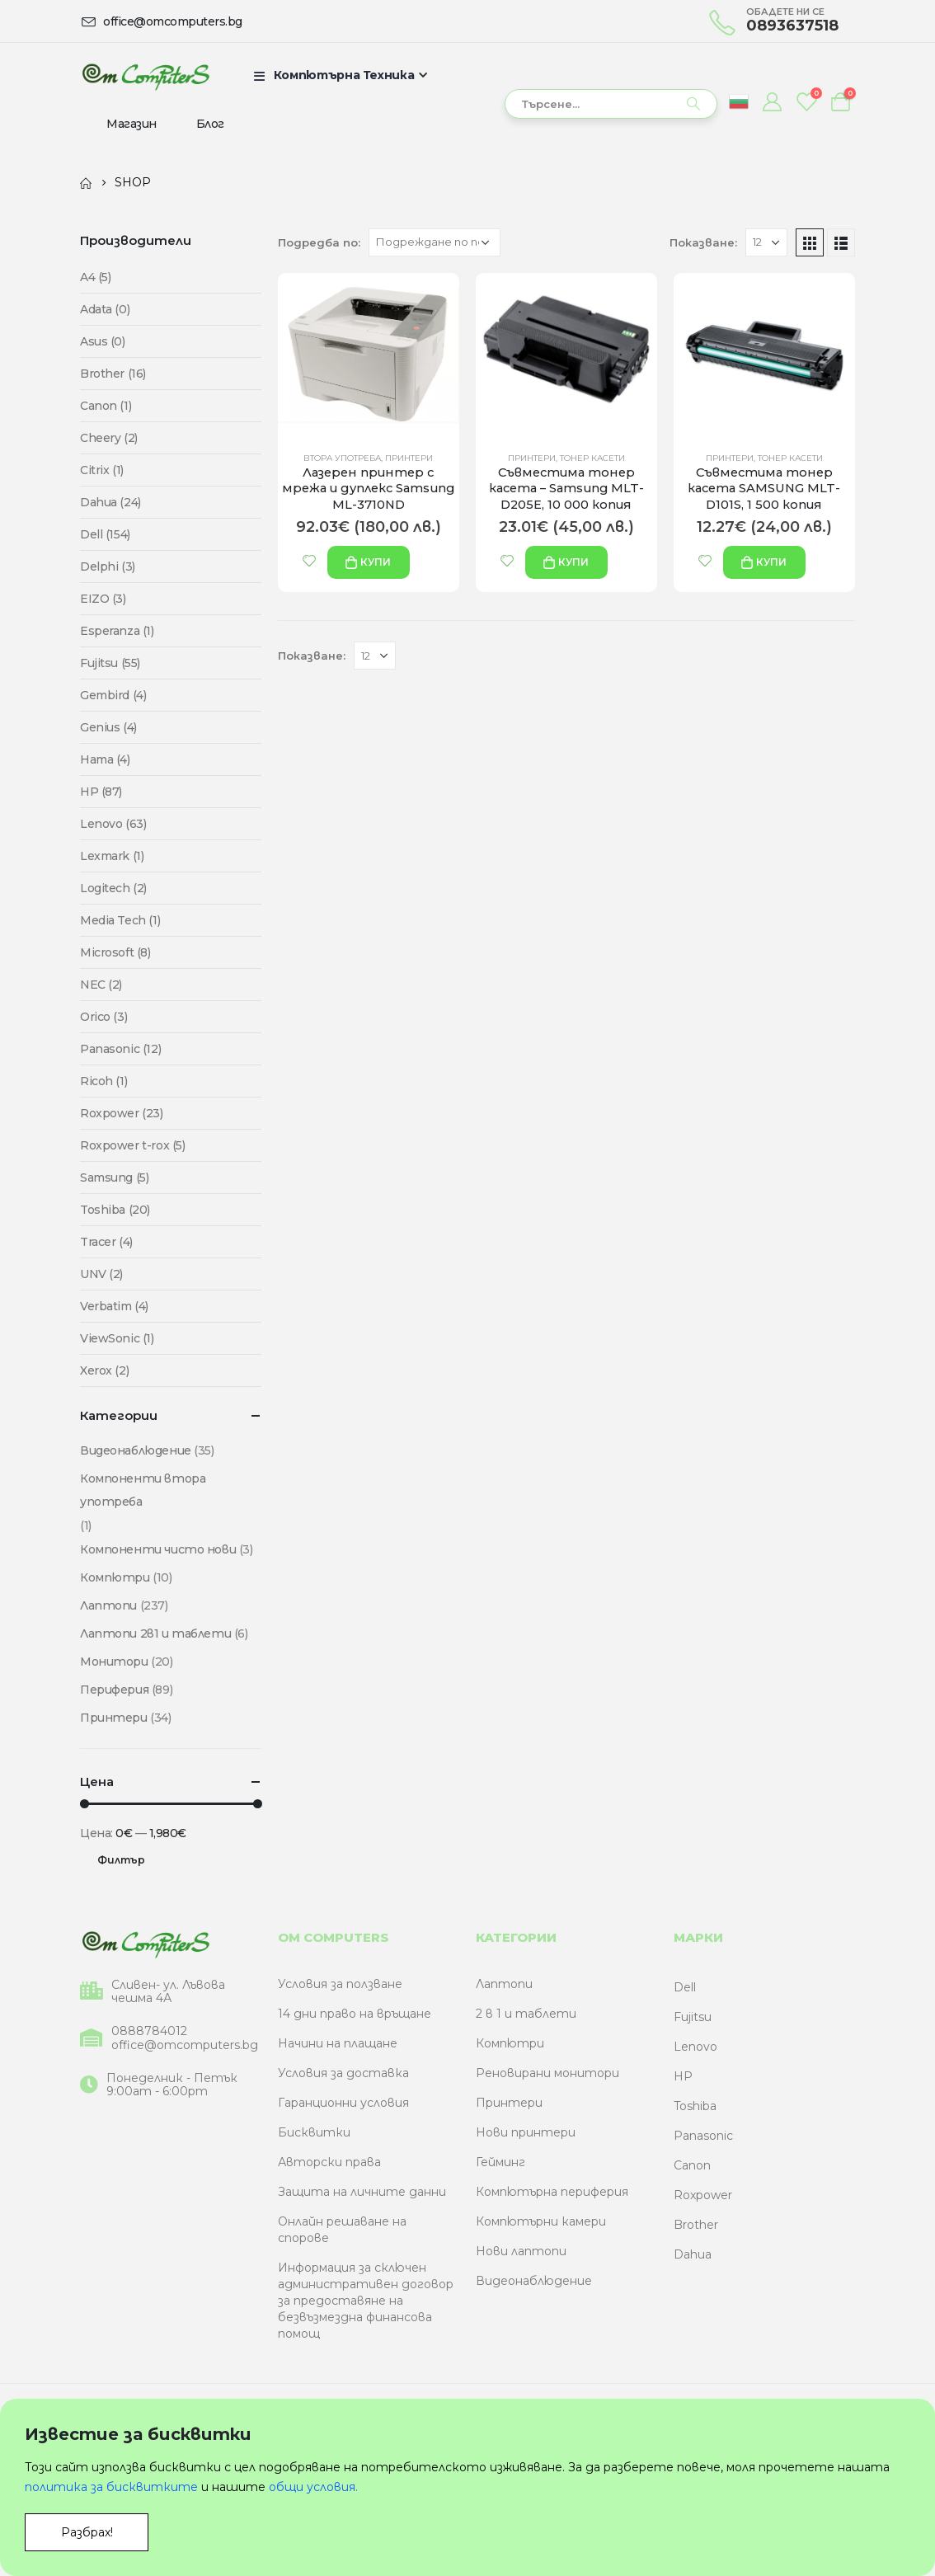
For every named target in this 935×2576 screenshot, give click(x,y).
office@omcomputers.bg (184, 2045)
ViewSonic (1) (117, 1338)
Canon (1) (105, 405)
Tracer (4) (106, 1241)
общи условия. (313, 2487)
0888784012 (149, 2031)
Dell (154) (105, 534)
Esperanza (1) (117, 630)
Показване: (703, 242)
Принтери (409, 458)
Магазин (131, 123)
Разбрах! (87, 2532)
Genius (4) (108, 727)
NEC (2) (101, 984)
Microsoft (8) (115, 952)
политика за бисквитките (111, 2487)
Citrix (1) (102, 470)
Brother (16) (113, 373)
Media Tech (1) (120, 920)
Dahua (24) (110, 502)
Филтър (121, 1860)
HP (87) (101, 791)
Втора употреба (342, 458)
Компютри (115, 1577)
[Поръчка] (434, 242)
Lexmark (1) (111, 855)
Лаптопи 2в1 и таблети (155, 1633)
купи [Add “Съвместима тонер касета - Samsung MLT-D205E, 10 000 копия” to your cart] (573, 562)
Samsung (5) (114, 1177)
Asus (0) (102, 341)
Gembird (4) (113, 695)
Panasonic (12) (120, 1048)
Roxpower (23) (121, 1113)
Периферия (114, 1689)
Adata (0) (104, 309)
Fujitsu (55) (110, 663)
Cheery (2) (109, 437)
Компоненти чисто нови (158, 1549)
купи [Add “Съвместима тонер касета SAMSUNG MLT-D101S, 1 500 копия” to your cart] (771, 562)
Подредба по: (319, 242)
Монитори (114, 1661)
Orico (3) (103, 1016)
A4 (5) (95, 277)
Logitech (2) (113, 888)
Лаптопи (108, 1605)
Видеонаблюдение (135, 1450)
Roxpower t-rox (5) (132, 1145)
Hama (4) (105, 759)
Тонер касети (592, 458)
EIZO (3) (103, 598)
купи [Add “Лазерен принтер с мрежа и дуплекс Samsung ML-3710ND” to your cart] (375, 562)
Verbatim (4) (114, 1306)
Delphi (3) (107, 566)
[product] (368, 355)
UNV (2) (101, 1274)
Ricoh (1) (103, 1081)
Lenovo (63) (113, 823)
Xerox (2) (104, 1370)
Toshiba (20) (115, 1209)
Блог (210, 123)
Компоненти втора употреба (142, 1490)
